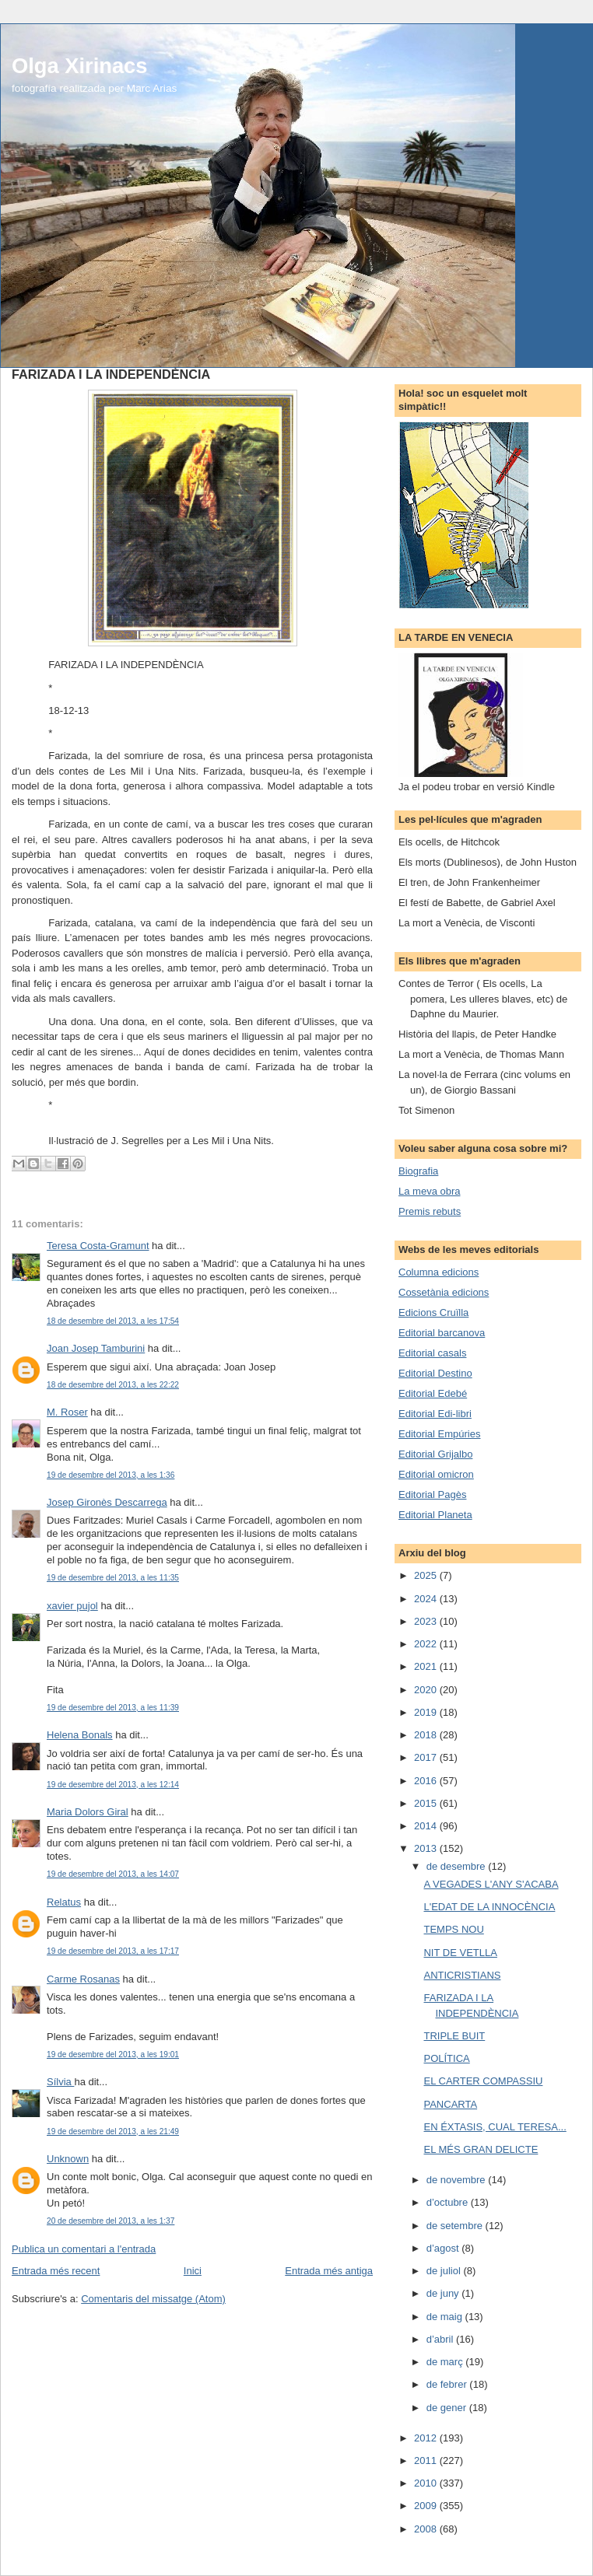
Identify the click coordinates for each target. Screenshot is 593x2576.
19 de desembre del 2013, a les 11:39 (113, 1707)
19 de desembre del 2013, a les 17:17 (113, 1951)
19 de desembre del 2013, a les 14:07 (113, 1874)
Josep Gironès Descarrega (107, 1502)
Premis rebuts (429, 1211)
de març (446, 2362)
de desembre (457, 1866)
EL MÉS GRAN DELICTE (480, 2149)
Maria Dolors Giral (87, 1812)
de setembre (456, 2225)
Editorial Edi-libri (435, 1413)
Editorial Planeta (435, 1515)
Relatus (64, 1902)
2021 (427, 1666)
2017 (427, 1757)
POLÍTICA (446, 2058)
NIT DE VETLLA (460, 1952)
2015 (427, 1803)
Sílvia (60, 2082)
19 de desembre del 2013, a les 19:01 (113, 2054)
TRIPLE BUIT (454, 2036)
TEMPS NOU (453, 1929)
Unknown (68, 2159)
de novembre (457, 2180)
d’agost (444, 2248)
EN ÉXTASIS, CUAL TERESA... (494, 2127)
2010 (427, 2483)
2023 (427, 1621)
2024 (427, 1599)
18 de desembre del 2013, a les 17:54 (113, 1321)
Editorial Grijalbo (435, 1454)
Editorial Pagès (432, 1494)
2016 (427, 1781)
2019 (427, 1712)
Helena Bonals (80, 1735)
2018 (427, 1735)
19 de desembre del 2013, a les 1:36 (110, 1475)
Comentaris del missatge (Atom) (153, 2299)
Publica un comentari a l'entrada (84, 2249)
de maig (445, 2316)
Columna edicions (438, 1272)
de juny (444, 2293)
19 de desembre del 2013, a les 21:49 (113, 2131)
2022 (427, 1644)
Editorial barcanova (441, 1333)
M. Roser (67, 1412)
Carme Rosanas (83, 1979)
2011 (427, 2460)
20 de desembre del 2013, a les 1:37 (110, 2221)
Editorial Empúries (439, 1434)
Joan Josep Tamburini (96, 1348)
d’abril (441, 2339)
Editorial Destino (435, 1373)
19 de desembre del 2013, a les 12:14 (113, 1784)
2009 (427, 2505)
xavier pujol (72, 1606)
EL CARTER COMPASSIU (482, 2081)
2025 (427, 1575)
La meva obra (429, 1191)
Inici (193, 2271)
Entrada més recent (56, 2271)
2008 (427, 2529)
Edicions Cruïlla (433, 1312)
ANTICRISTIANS (461, 1975)
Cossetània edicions (443, 1292)
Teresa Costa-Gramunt (98, 1245)
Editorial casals (432, 1353)
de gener (447, 2407)
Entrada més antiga (329, 2271)
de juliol (445, 2271)
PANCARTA (450, 2104)
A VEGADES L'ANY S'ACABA (490, 1884)
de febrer (448, 2384)
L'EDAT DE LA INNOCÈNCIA (489, 1907)
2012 (427, 2438)
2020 (427, 1690)
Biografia (418, 1171)
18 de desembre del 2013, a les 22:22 (113, 1385)
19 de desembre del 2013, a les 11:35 (113, 1577)
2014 (427, 1826)
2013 (427, 1848)
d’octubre (448, 2202)
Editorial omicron (436, 1474)
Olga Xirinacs (79, 66)
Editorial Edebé (432, 1393)
